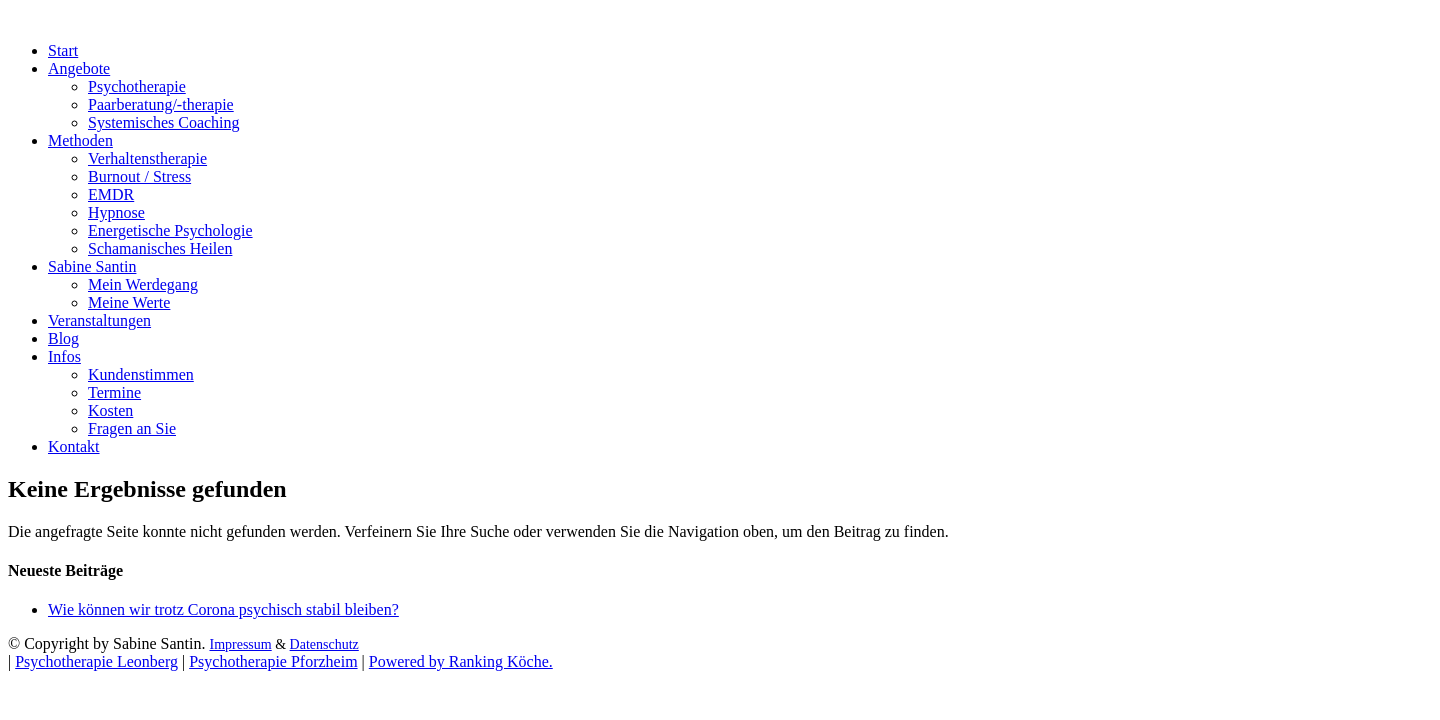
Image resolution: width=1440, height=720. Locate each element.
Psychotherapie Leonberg (96, 661)
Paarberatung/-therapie (161, 104)
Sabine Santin (92, 266)
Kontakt (74, 446)
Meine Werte (129, 302)
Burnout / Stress (139, 176)
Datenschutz (324, 644)
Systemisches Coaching (164, 122)
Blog (63, 338)
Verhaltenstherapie (147, 158)
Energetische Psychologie (170, 230)
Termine (114, 392)
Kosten (110, 410)
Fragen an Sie (132, 428)
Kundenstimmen (141, 374)
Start (63, 50)
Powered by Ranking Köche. (461, 661)
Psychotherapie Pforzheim (273, 661)
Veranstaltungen (99, 320)
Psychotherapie (137, 86)
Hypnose (116, 212)
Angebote (79, 68)
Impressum (240, 644)
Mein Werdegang (143, 284)
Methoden (80, 140)
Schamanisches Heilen (160, 248)
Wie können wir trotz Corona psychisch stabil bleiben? (223, 609)
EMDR (111, 194)
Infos (64, 356)
